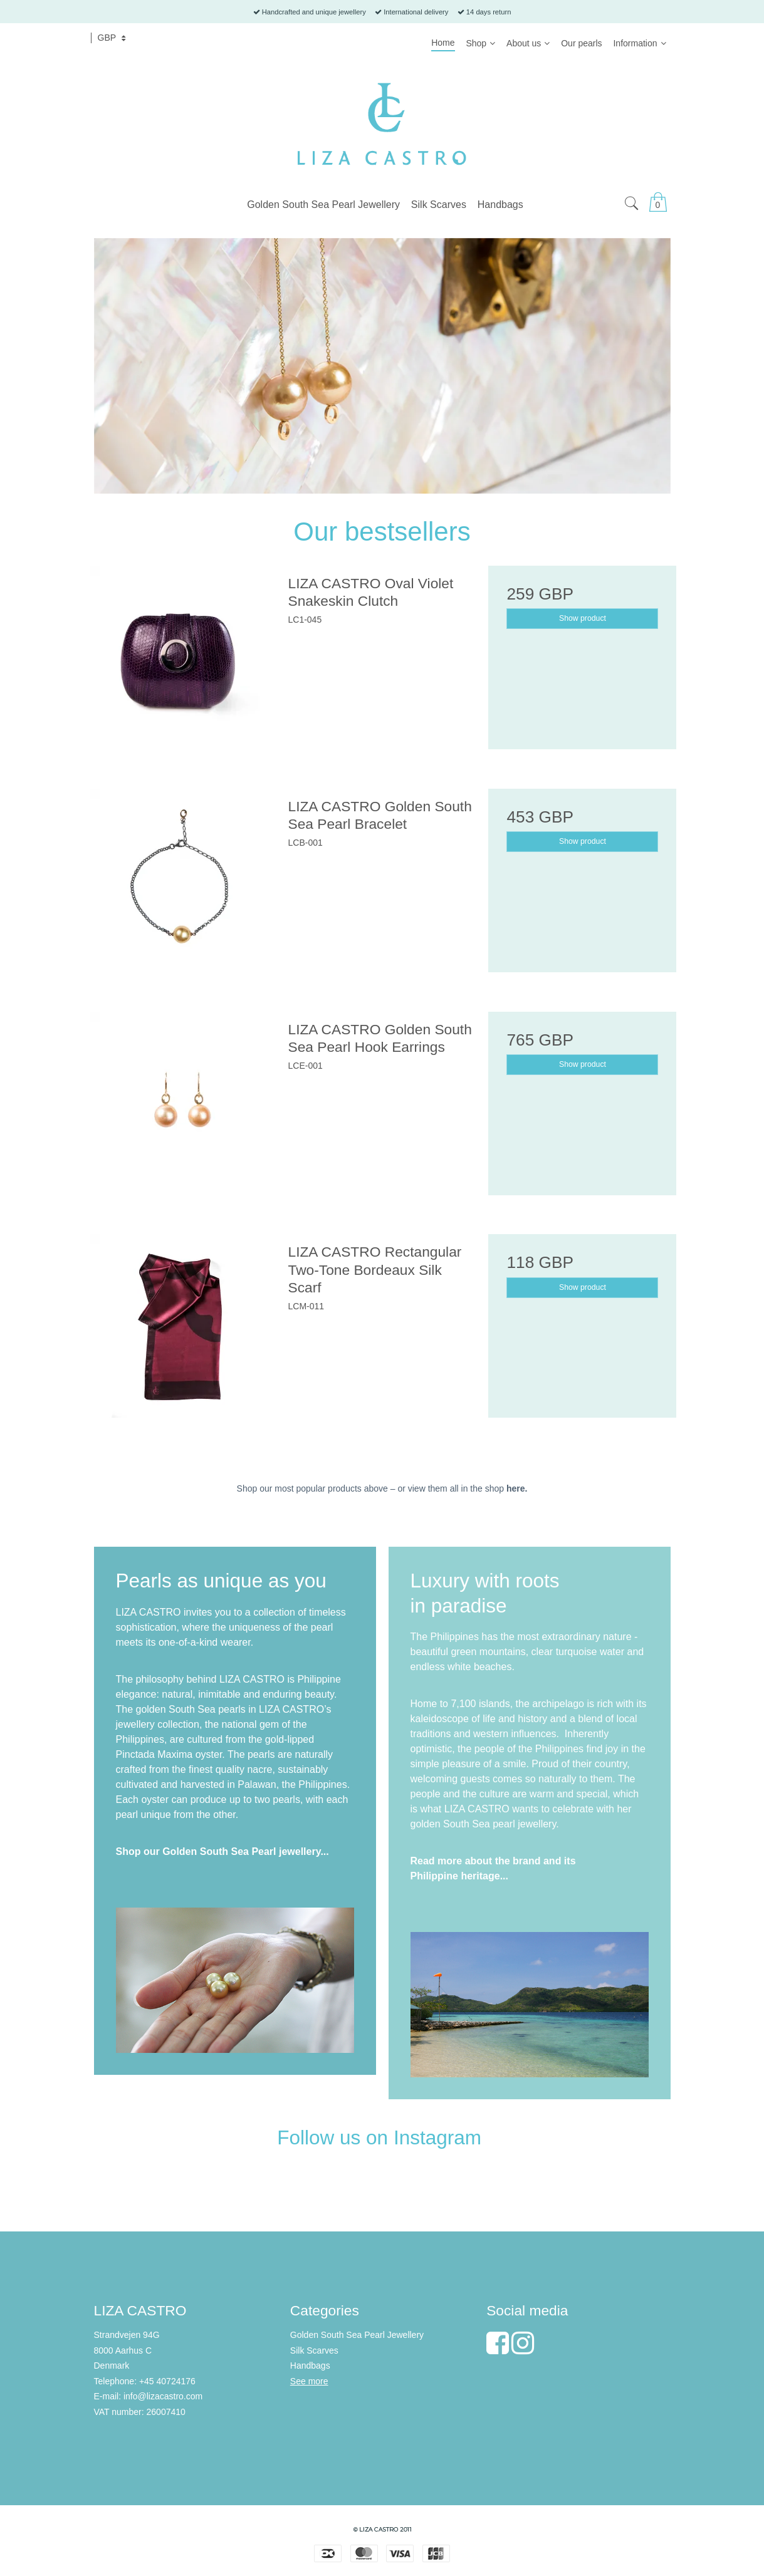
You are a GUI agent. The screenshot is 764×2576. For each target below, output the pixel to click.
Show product (582, 618)
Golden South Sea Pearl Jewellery (357, 2335)
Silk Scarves (314, 2350)
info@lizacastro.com (162, 2396)
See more (309, 2381)
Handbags (310, 2365)
